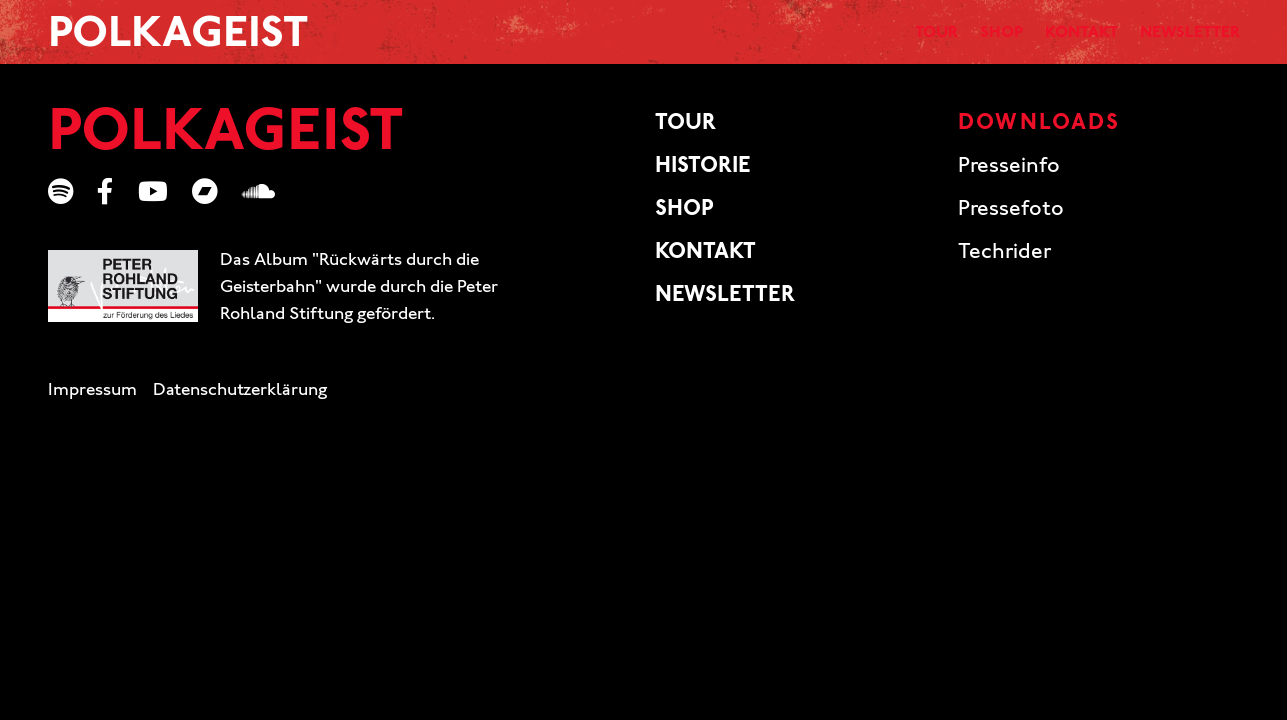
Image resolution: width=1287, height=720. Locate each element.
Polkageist (178, 42)
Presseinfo (1009, 179)
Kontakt (1027, 40)
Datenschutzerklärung (240, 403)
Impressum (92, 403)
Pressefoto (1011, 221)
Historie (703, 179)
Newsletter (1170, 40)
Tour (843, 40)
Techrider (1004, 264)
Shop (925, 40)
